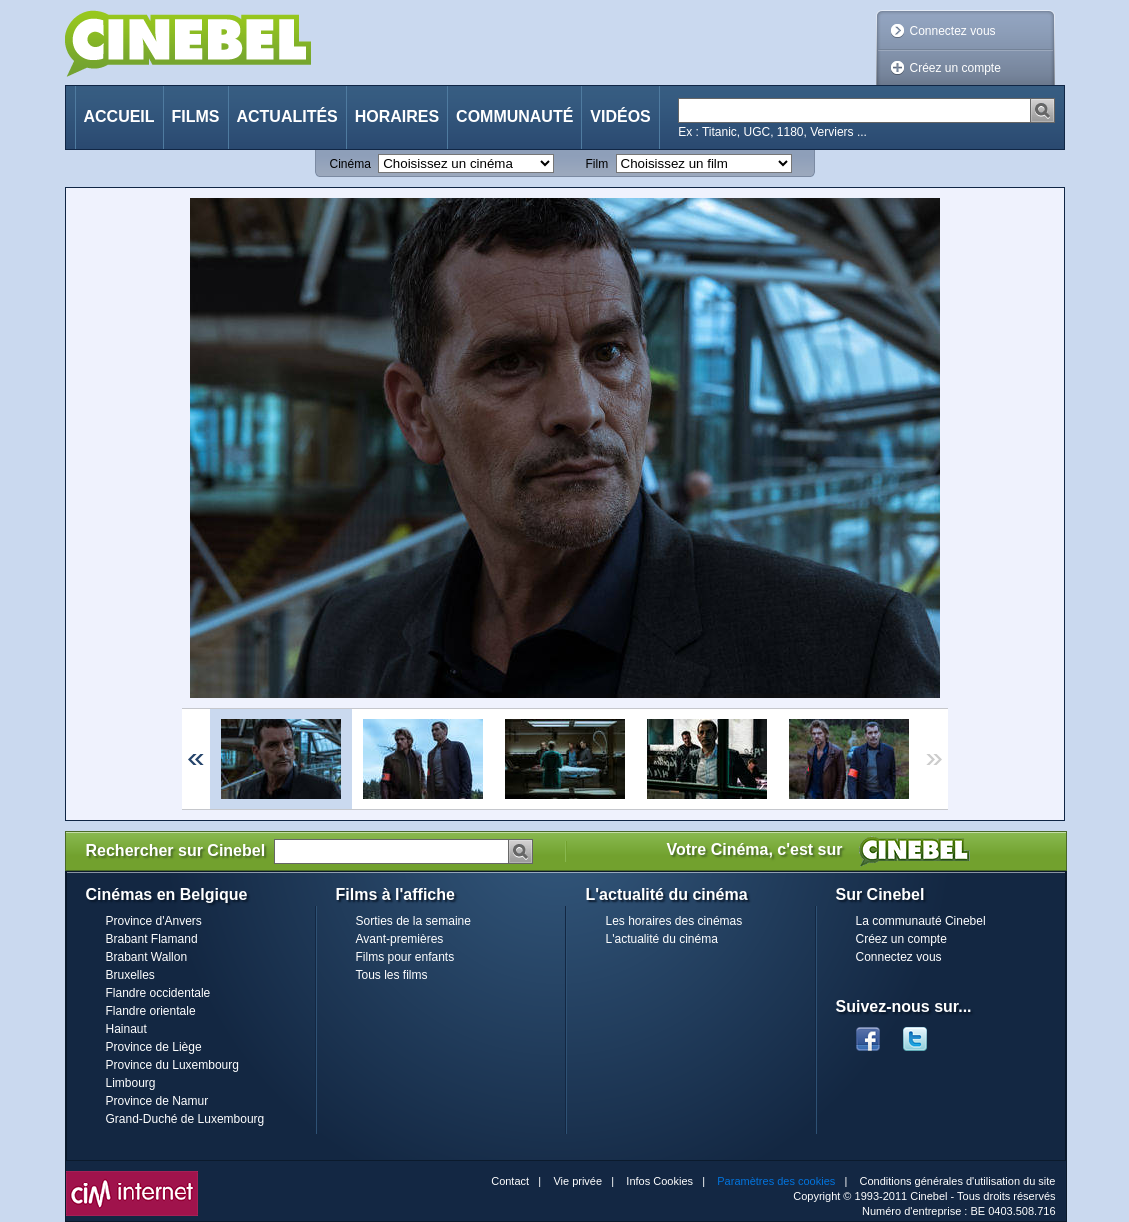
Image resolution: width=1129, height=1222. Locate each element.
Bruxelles (130, 975)
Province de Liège (154, 1047)
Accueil (119, 116)
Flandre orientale (151, 1011)
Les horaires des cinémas (674, 921)
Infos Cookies (659, 1181)
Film (597, 164)
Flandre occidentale (158, 993)
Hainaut (126, 1029)
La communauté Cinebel (921, 921)
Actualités (287, 116)
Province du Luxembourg (172, 1065)
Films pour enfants (405, 957)
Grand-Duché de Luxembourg (185, 1119)
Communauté (514, 116)
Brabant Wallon (147, 957)
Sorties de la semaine (413, 921)
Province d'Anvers (154, 921)
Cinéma (350, 164)
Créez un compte (955, 68)
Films (196, 116)
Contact (510, 1181)
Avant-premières (400, 939)
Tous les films (392, 975)
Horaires (397, 116)
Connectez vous (953, 31)
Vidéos (620, 116)
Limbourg (131, 1083)
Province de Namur (157, 1101)
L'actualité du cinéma (662, 939)
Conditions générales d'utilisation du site (958, 1181)
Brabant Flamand (152, 939)
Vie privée (577, 1181)
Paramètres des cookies (776, 1181)
